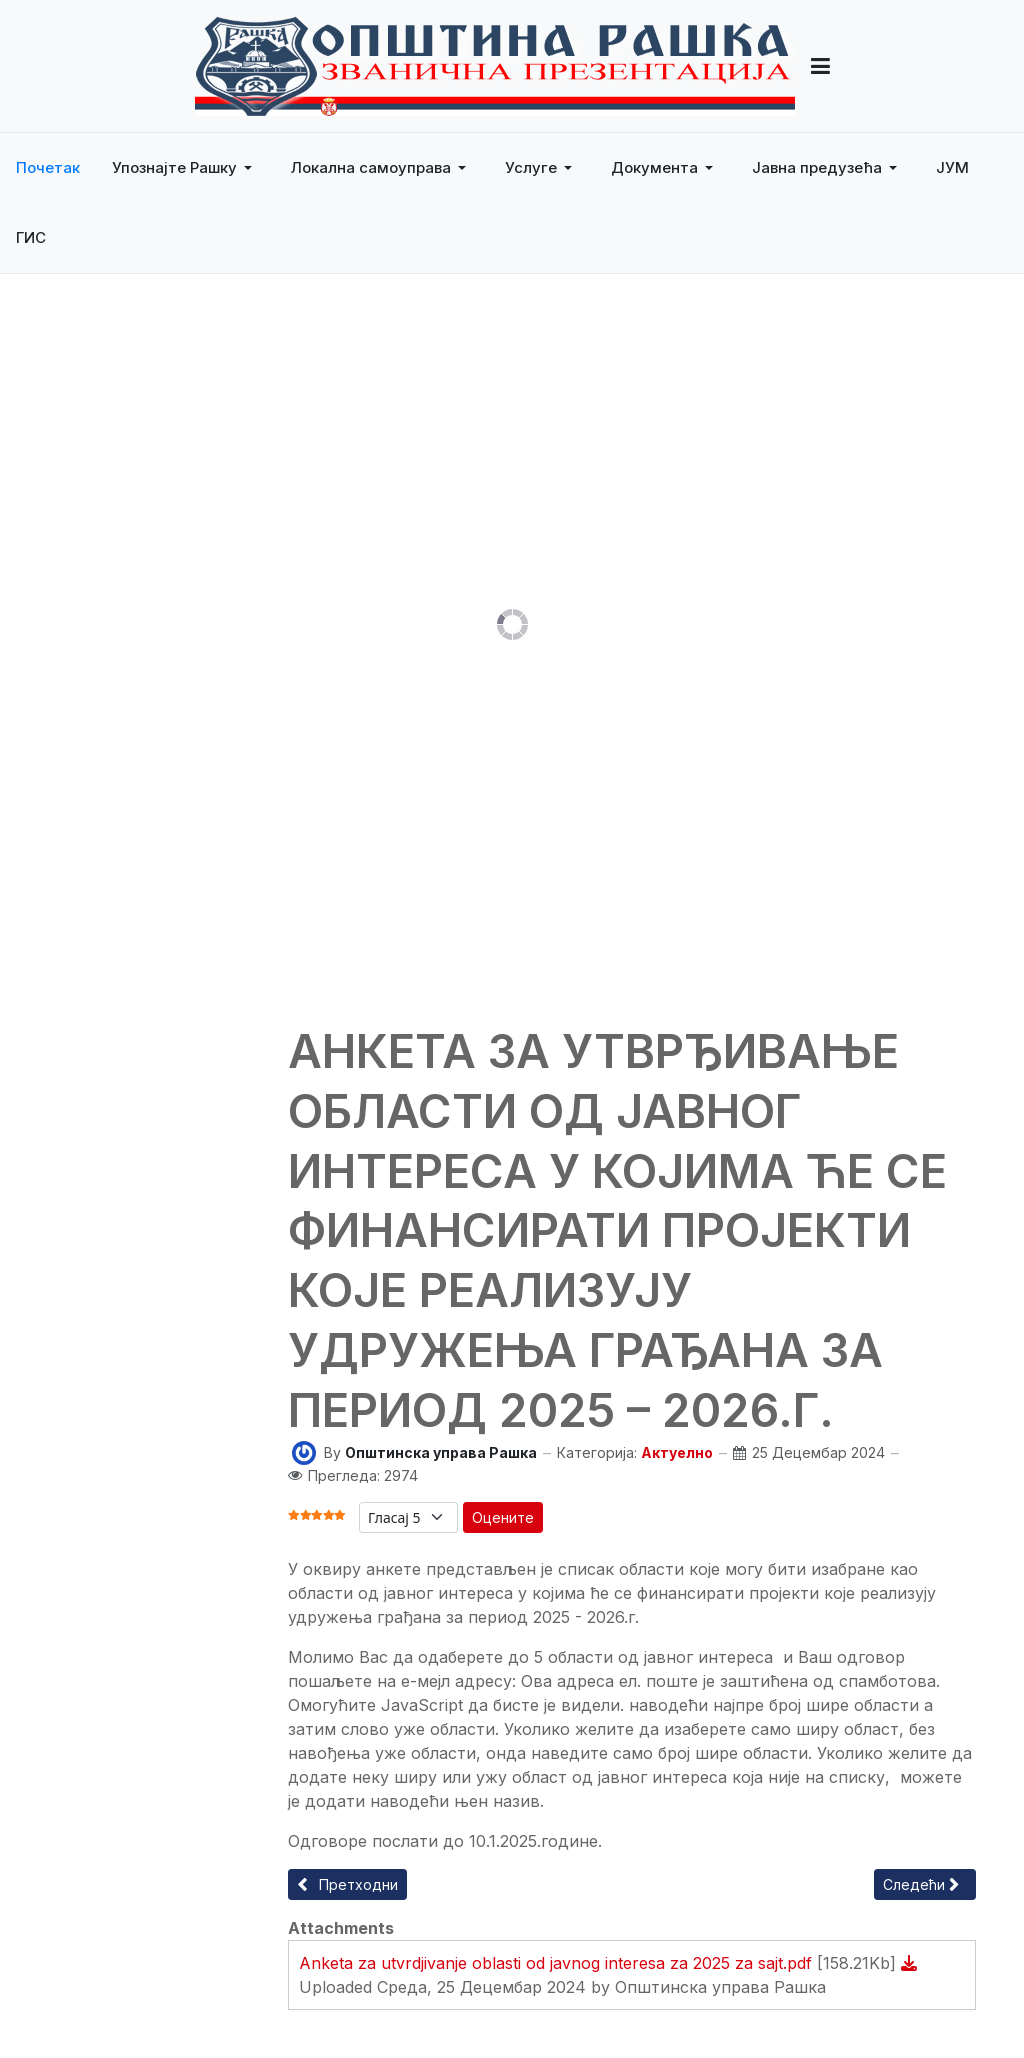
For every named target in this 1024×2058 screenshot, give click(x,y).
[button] (185, 168)
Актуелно (677, 1452)
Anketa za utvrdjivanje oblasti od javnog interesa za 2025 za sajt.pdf (558, 1963)
